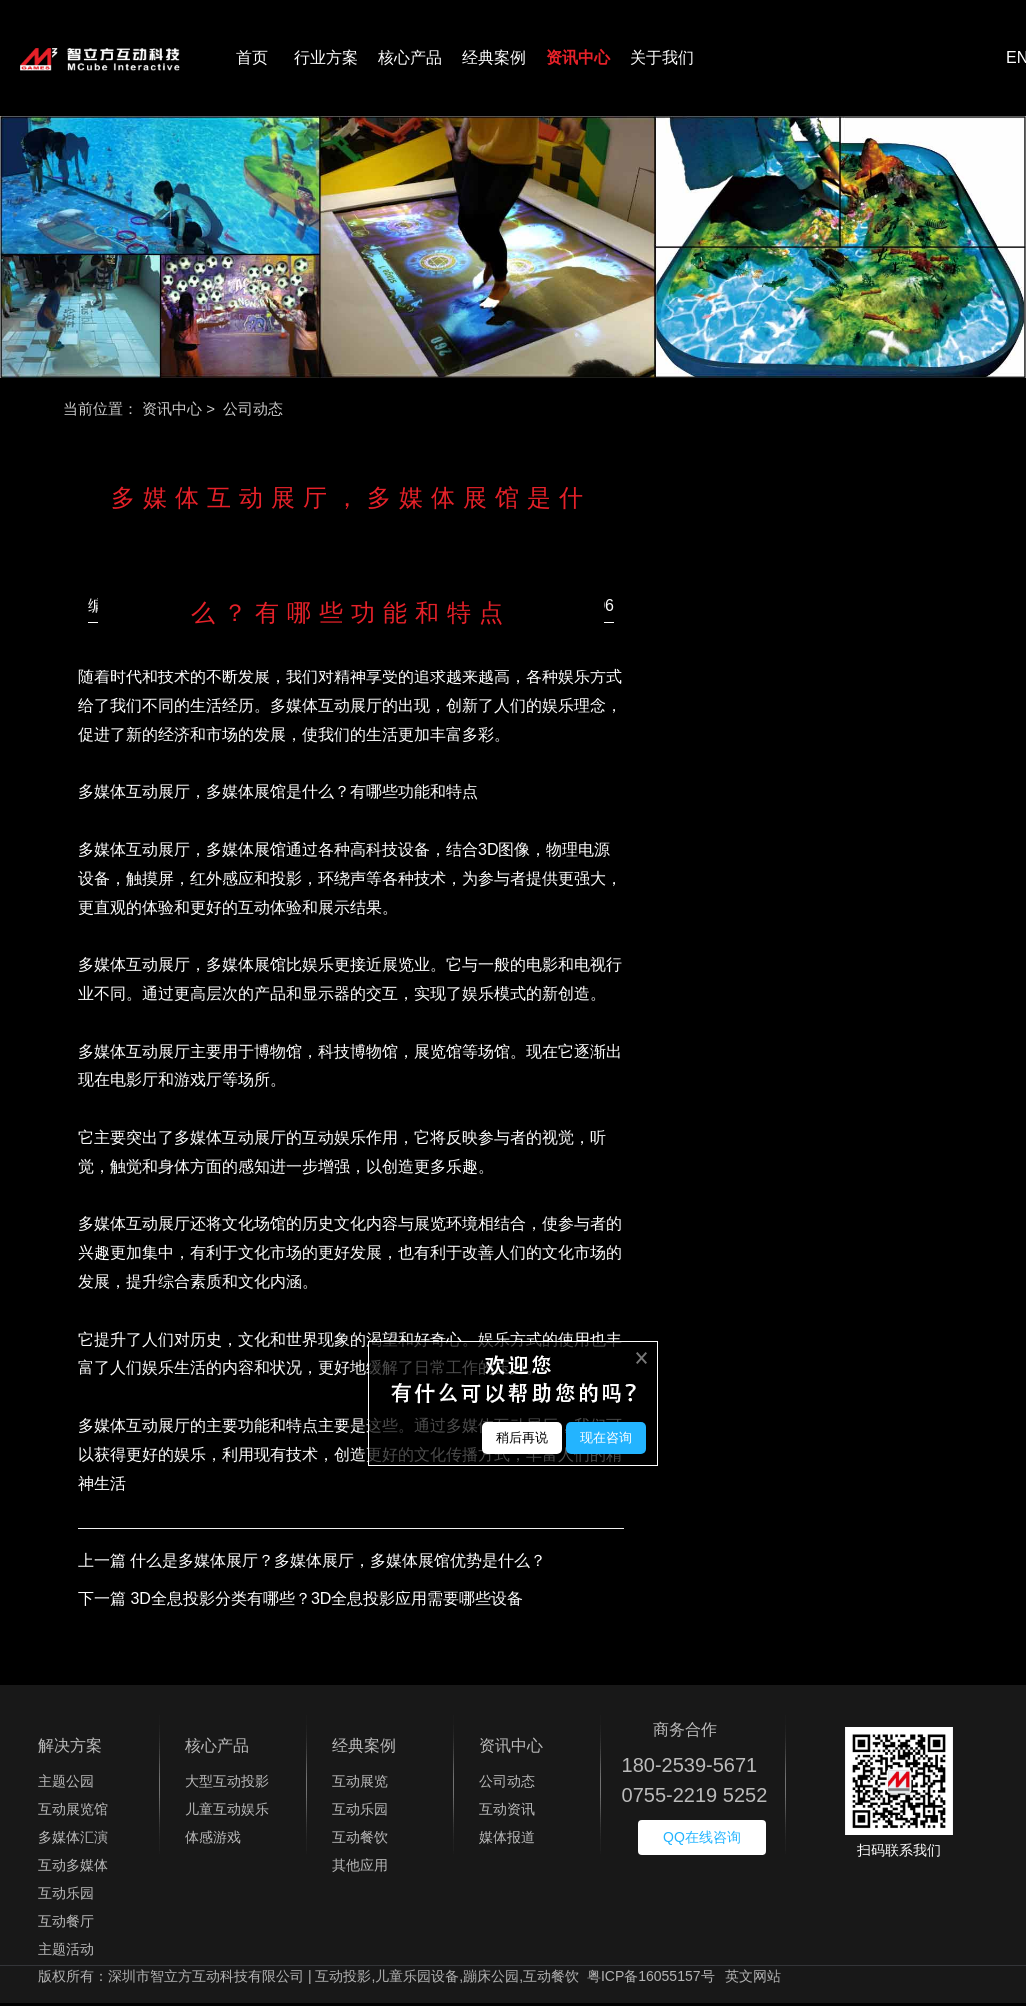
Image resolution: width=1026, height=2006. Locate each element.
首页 (252, 59)
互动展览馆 (73, 1813)
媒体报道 (507, 1841)
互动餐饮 (360, 1841)
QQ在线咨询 (702, 1841)
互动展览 (360, 1785)
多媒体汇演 (73, 1841)
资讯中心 (578, 59)
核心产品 (410, 59)
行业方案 (326, 59)
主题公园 (66, 1785)
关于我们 (662, 59)
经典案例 (494, 59)
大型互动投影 (227, 1785)
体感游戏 (213, 1841)
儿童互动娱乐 (227, 1813)
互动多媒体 (73, 1869)
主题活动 (66, 1953)
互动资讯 (507, 1813)
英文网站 (753, 1980)
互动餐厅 (66, 1925)
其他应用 (360, 1869)
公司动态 (507, 1785)
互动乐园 (66, 1897)
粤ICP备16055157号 (651, 1980)
